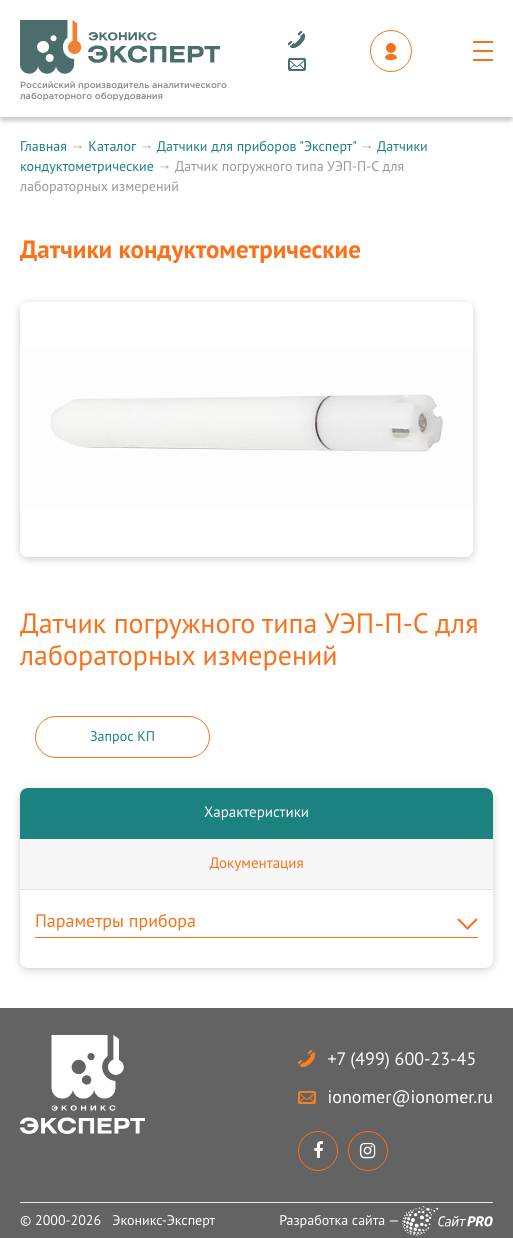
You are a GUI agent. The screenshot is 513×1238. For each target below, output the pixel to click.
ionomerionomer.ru (410, 1096)
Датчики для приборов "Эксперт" (256, 146)
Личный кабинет (391, 51)
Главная (43, 146)
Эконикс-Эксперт (163, 1220)
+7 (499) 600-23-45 (402, 1058)
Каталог (111, 146)
